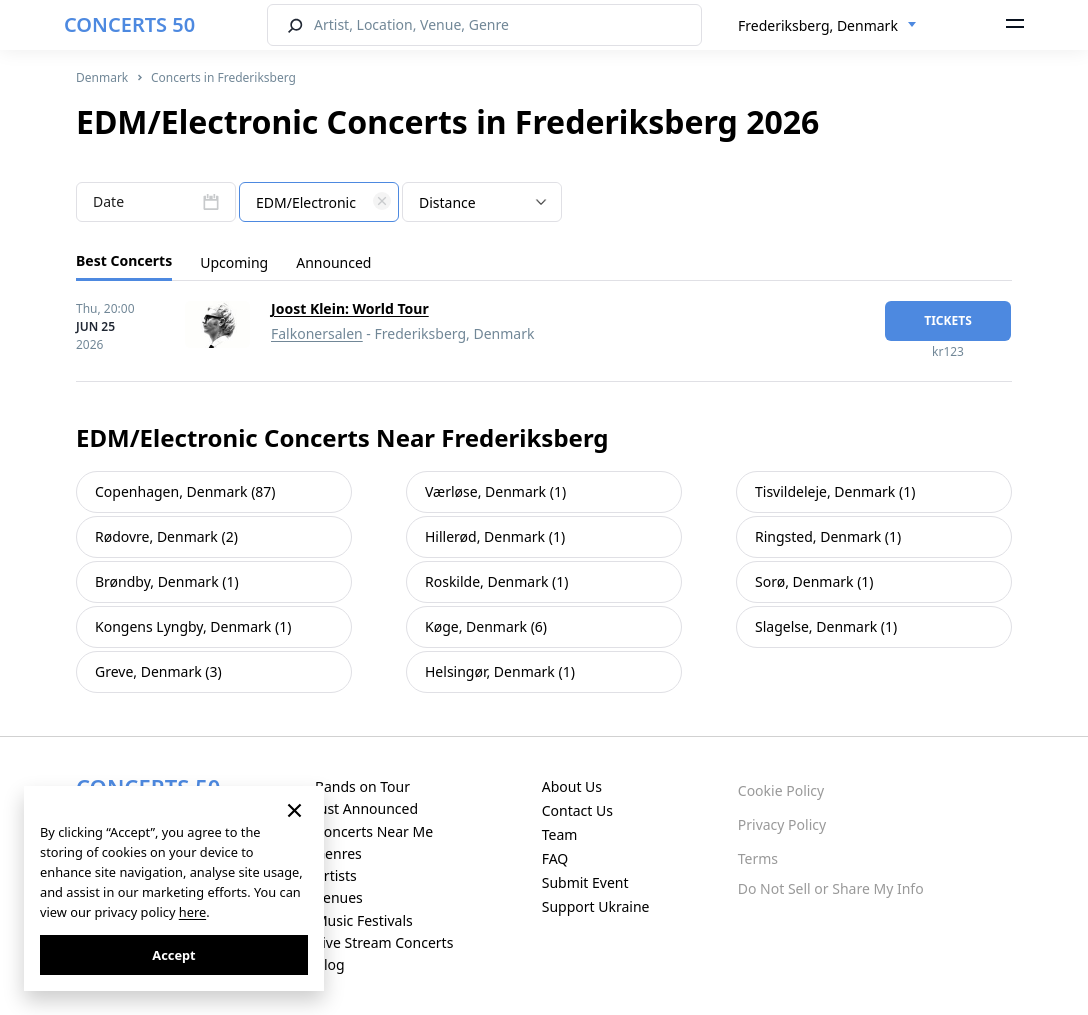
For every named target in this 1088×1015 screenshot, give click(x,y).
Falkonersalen (317, 333)
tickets (948, 320)
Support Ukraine (596, 906)
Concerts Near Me (374, 831)
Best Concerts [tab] (124, 260)
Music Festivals (364, 920)
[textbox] (319, 203)
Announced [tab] (333, 262)
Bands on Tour (362, 786)
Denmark (102, 77)
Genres (338, 853)
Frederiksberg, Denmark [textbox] (818, 25)
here (192, 912)
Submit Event (585, 882)
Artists (336, 875)
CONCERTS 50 (129, 24)
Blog (330, 964)
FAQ (555, 858)
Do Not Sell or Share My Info (831, 888)
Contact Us (577, 810)
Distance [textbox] (447, 202)
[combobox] (827, 26)
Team (560, 834)
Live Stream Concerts (384, 942)
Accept (173, 955)
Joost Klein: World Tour (350, 308)
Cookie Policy (781, 790)
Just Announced (366, 808)
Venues (339, 897)
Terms (758, 858)
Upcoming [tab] (234, 262)
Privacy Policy (782, 824)
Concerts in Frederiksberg (223, 77)
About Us (572, 786)
